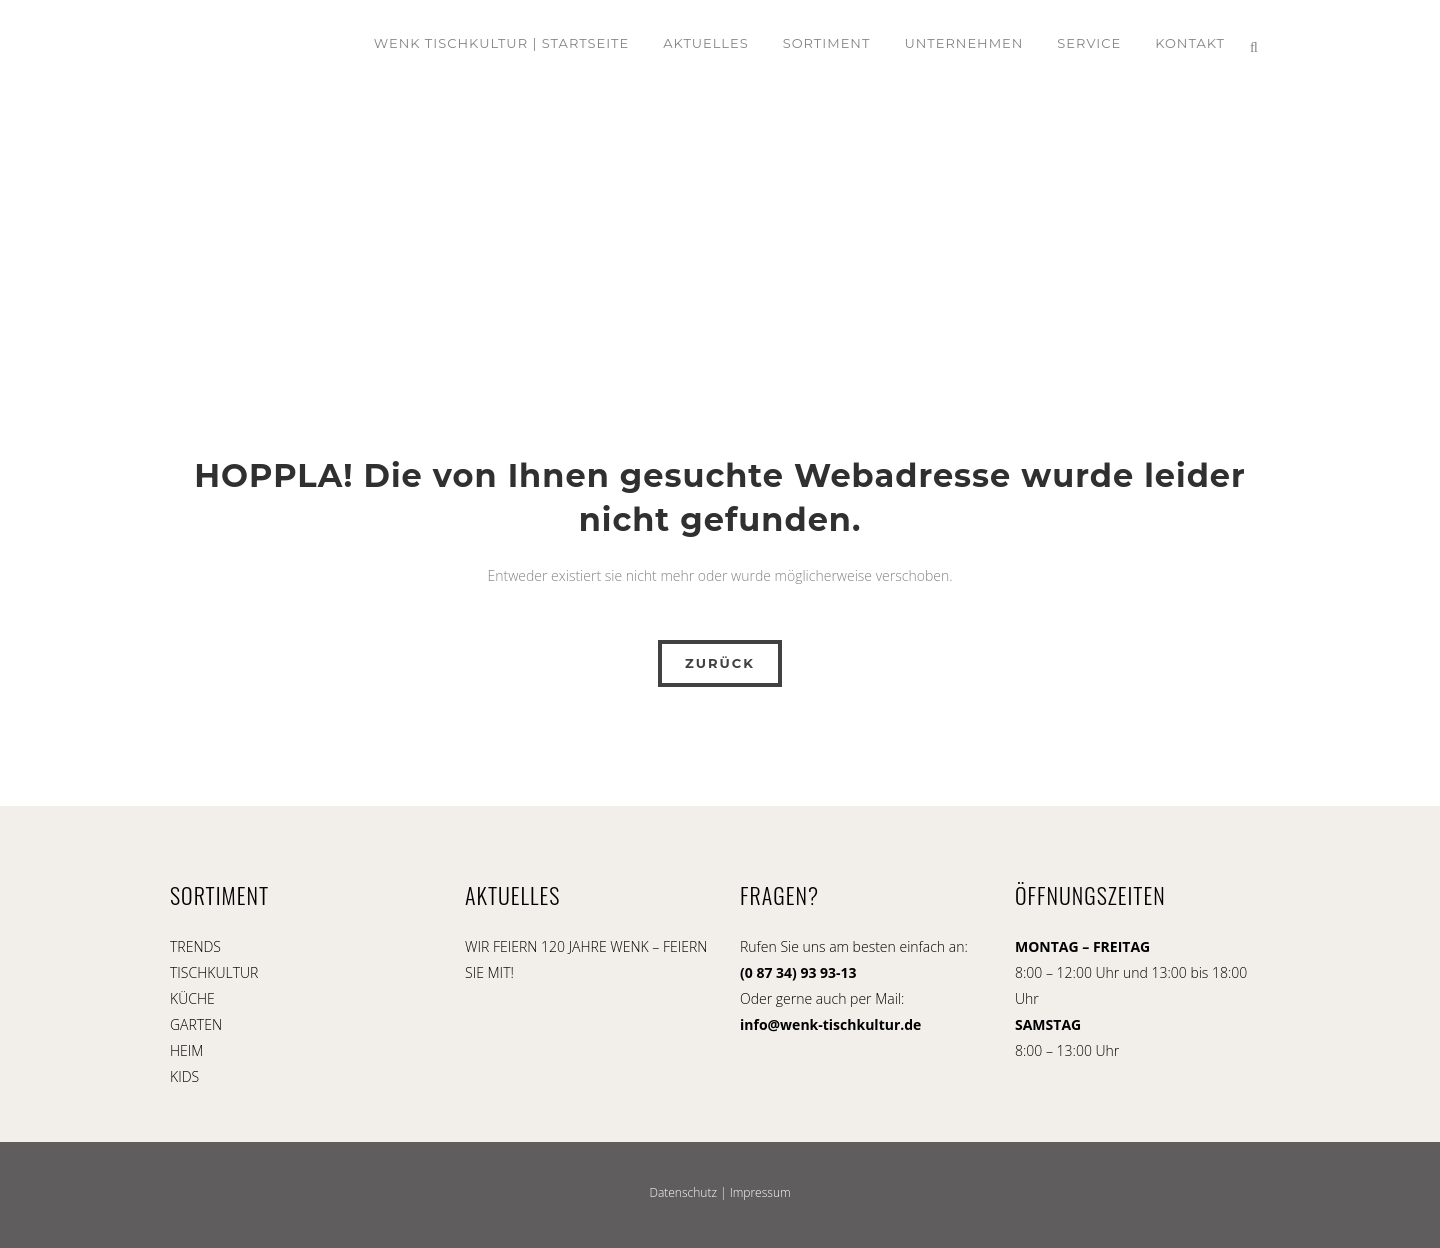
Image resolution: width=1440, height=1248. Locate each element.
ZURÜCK (720, 663)
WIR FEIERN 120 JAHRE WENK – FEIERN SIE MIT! (586, 959)
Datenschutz (683, 1192)
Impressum (760, 1192)
